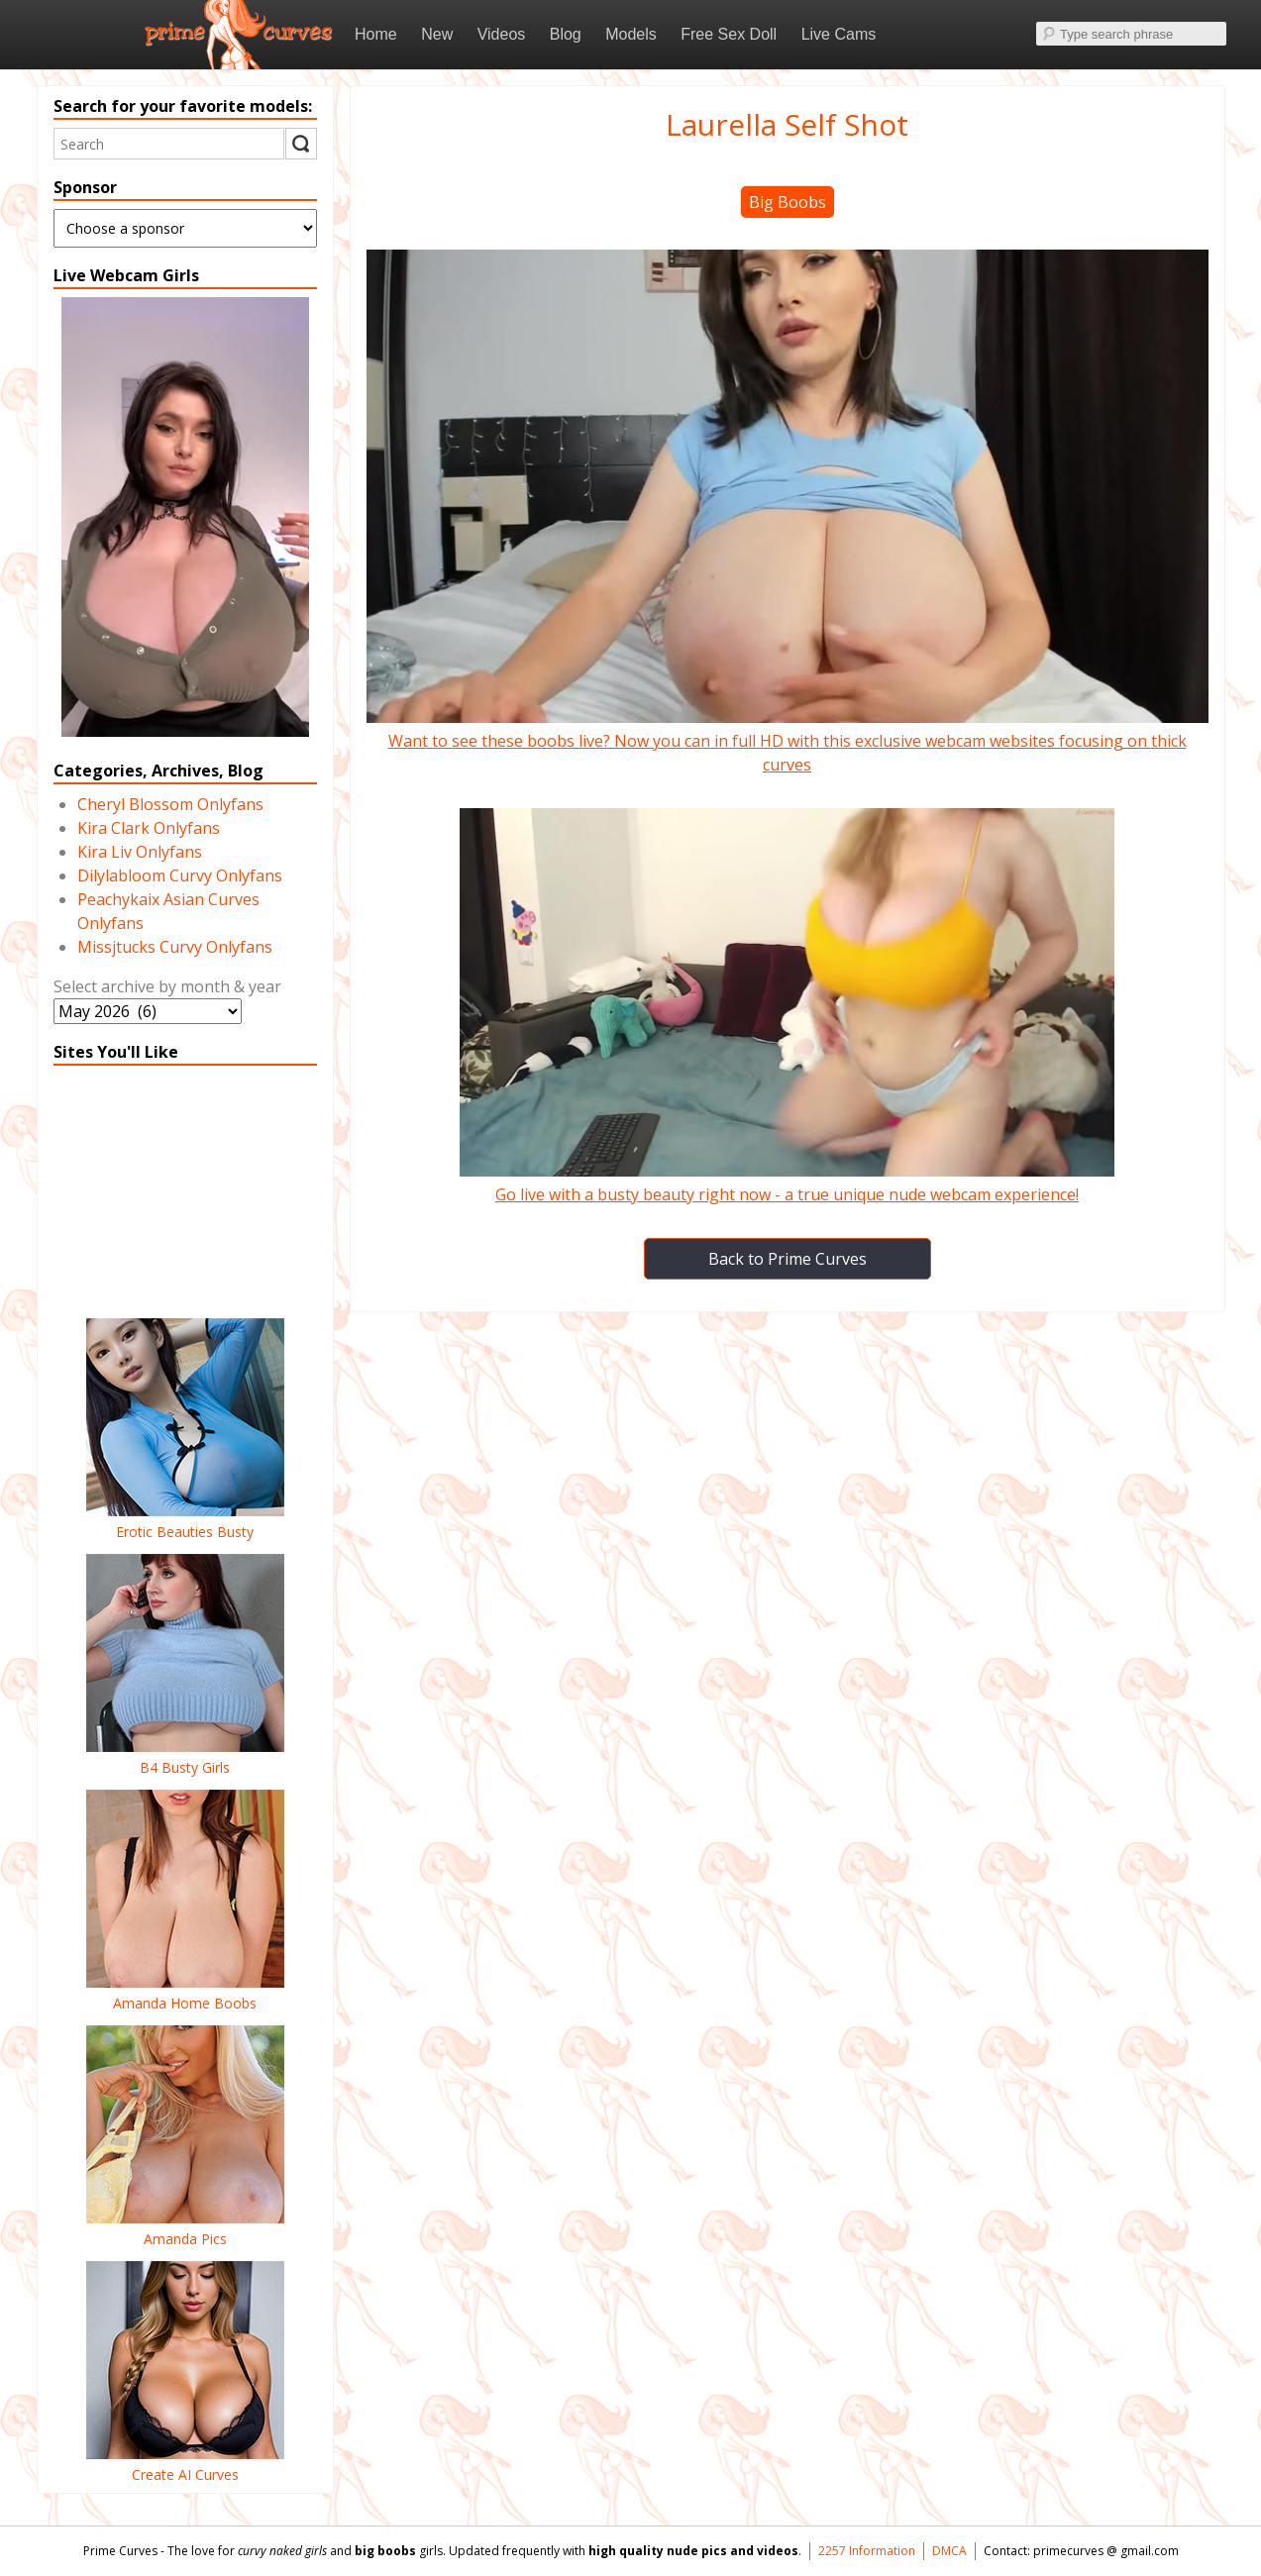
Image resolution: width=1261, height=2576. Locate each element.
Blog (565, 34)
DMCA (949, 2550)
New (437, 34)
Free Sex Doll (729, 34)
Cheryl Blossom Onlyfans (170, 804)
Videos (501, 34)
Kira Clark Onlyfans (148, 828)
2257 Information (866, 2550)
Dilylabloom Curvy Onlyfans (179, 875)
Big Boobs (787, 202)
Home (376, 34)
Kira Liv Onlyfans (139, 852)
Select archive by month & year (167, 986)
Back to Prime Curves (787, 1259)
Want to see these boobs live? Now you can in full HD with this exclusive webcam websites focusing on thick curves (787, 740)
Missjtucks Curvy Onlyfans (174, 947)
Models (631, 34)
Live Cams (839, 34)
